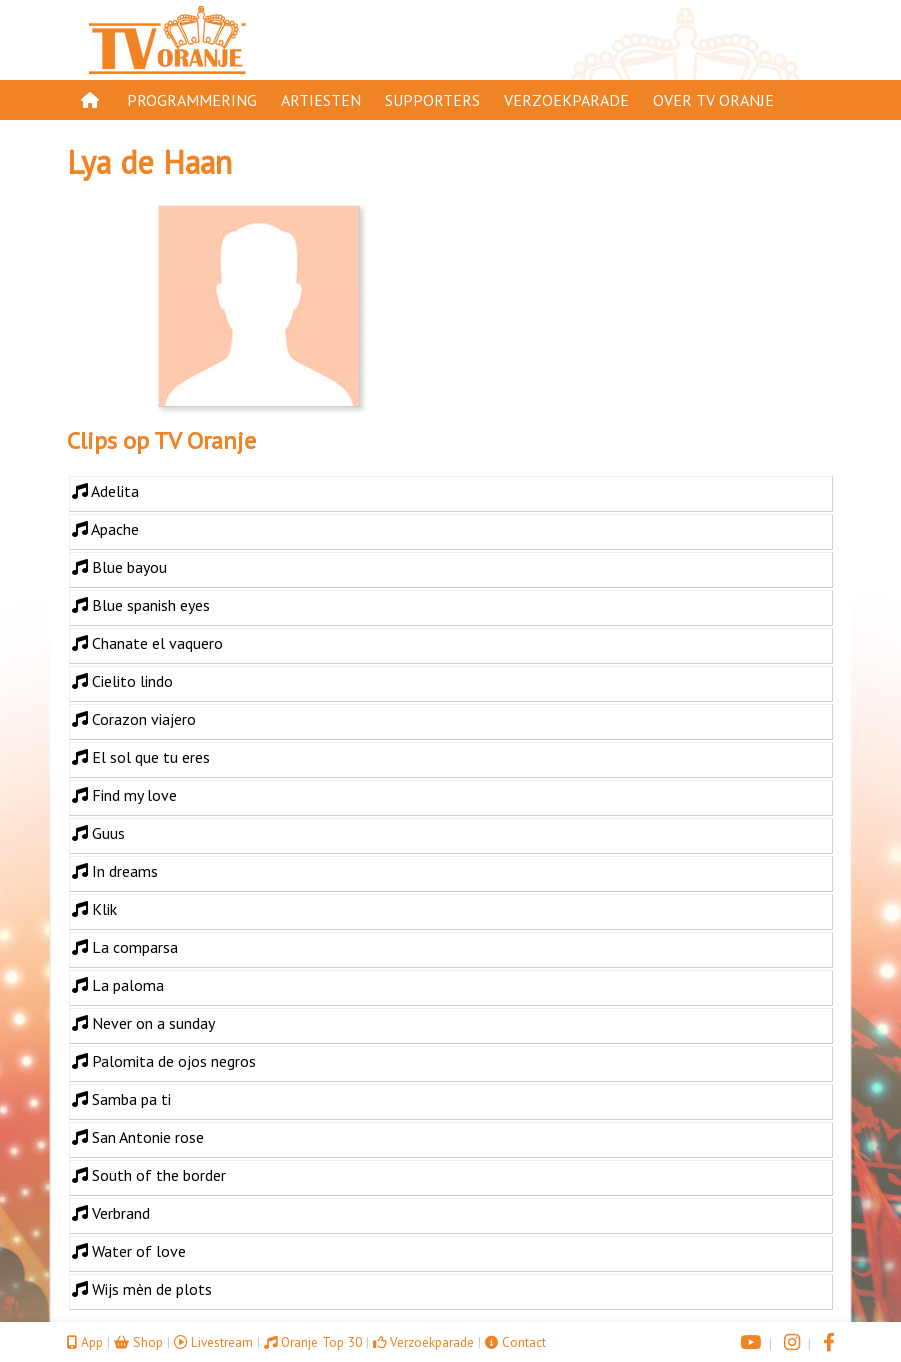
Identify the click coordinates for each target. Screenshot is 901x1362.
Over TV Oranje (713, 100)
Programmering (192, 100)
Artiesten (321, 100)
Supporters (432, 100)
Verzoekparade (566, 100)
